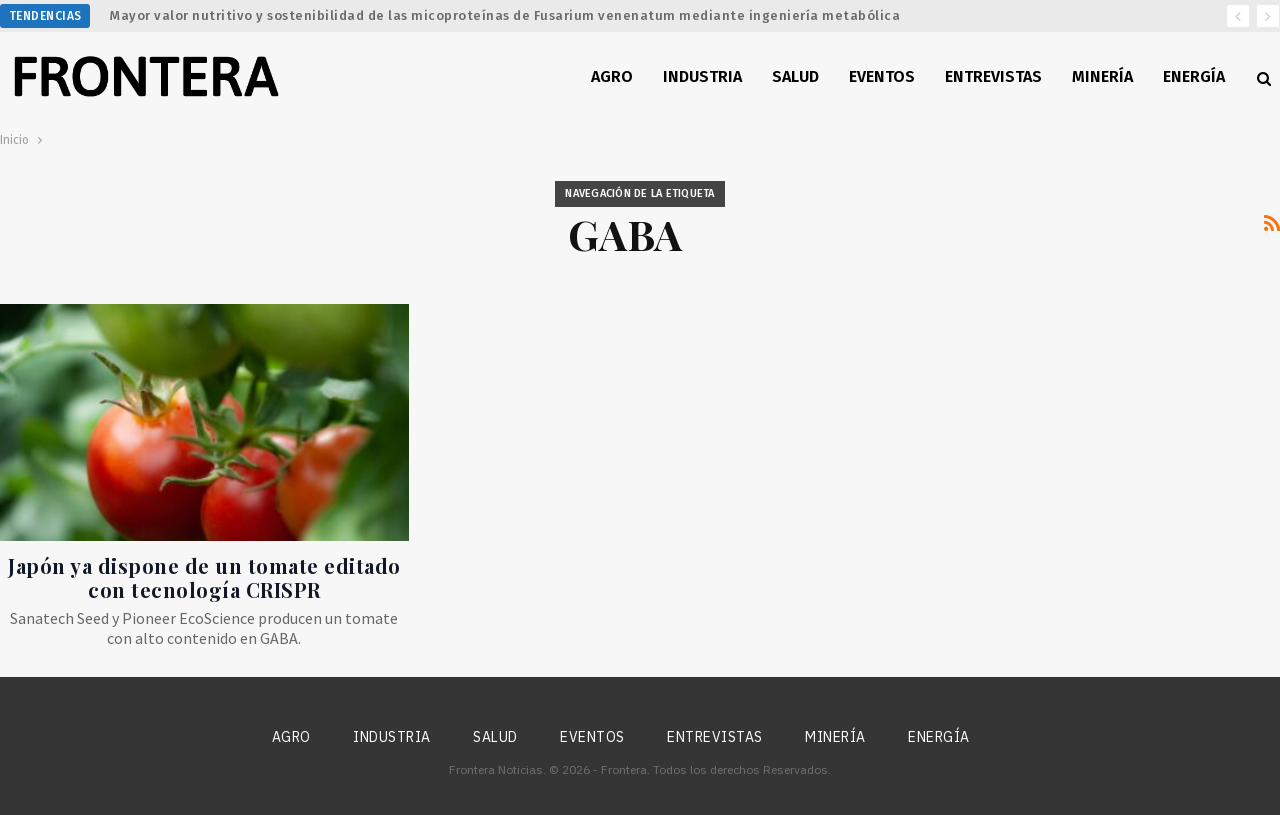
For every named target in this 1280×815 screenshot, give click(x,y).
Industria (702, 76)
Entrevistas (993, 76)
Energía (1194, 76)
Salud (795, 76)
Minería (1102, 76)
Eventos (882, 76)
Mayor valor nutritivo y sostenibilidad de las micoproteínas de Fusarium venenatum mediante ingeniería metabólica (505, 15)
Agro (612, 76)
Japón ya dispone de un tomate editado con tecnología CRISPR (204, 577)
